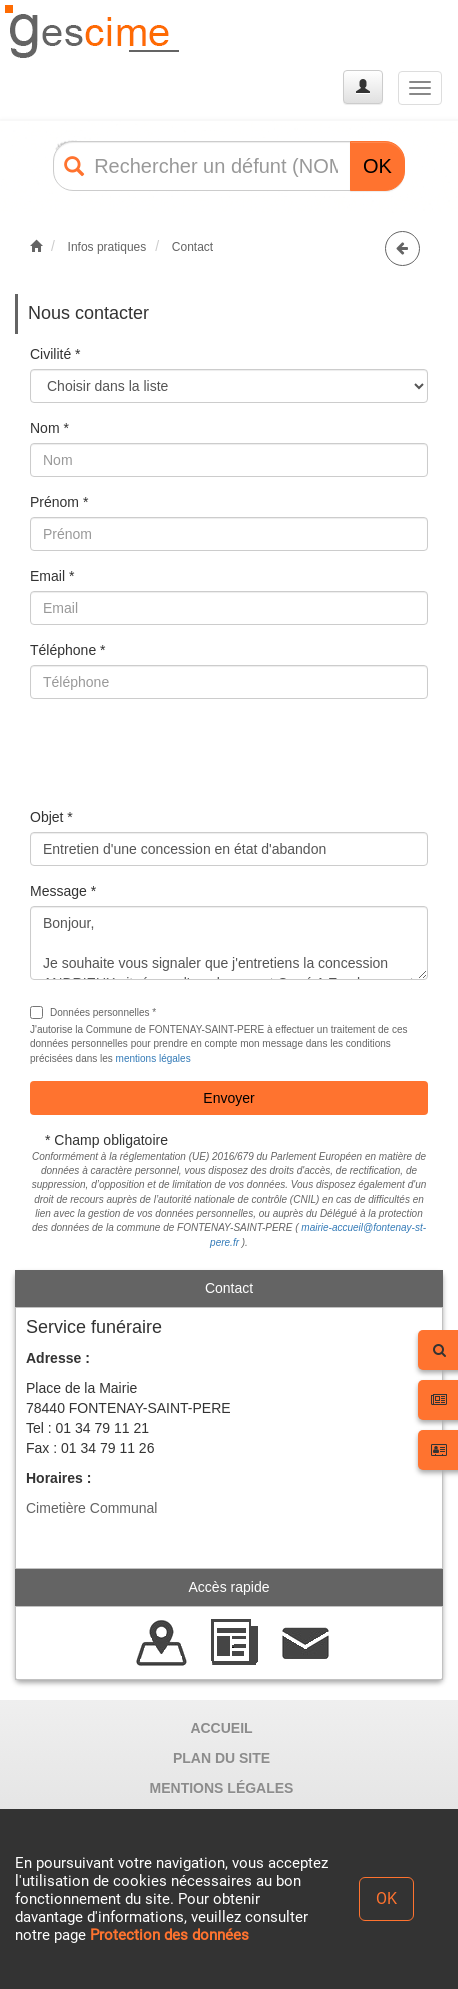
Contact (192, 247)
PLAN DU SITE (221, 1758)
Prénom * (59, 502)
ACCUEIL (221, 1728)
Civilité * (55, 354)
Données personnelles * (93, 1012)
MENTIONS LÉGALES (222, 1788)
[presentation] (182, 753)
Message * (63, 891)
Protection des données (169, 1935)
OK (377, 166)
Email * (52, 576)
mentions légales (153, 1058)
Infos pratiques (107, 247)
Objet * (51, 817)
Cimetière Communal (91, 1508)
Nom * (49, 428)
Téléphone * (68, 650)
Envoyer (228, 1098)
